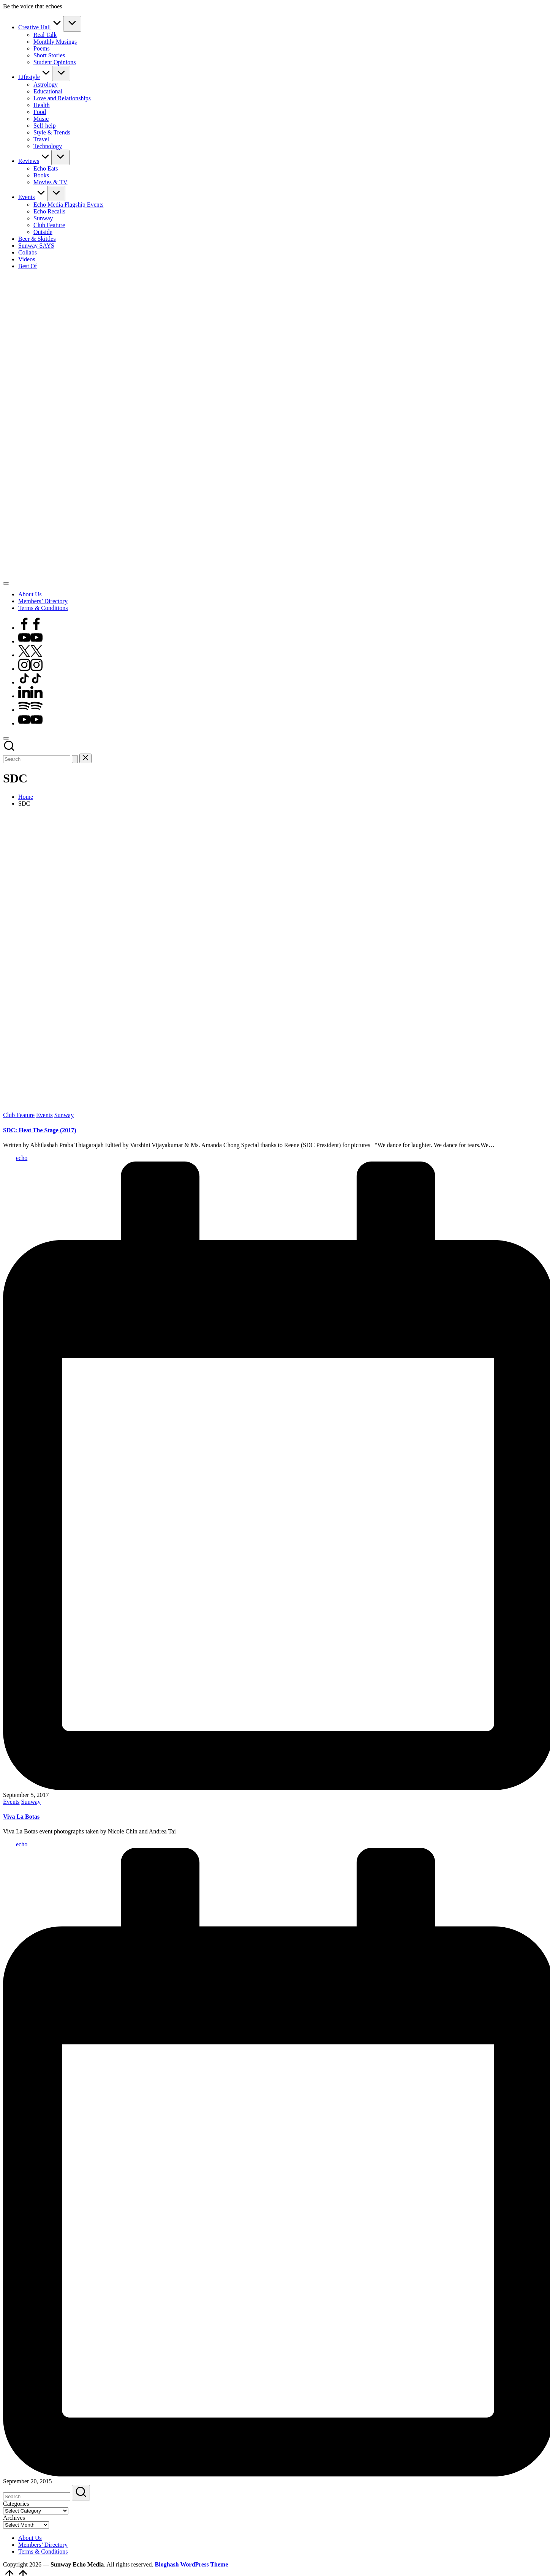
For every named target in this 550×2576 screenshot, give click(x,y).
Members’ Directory (43, 2544)
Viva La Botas (21, 1816)
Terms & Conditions (43, 2551)
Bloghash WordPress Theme (191, 2564)
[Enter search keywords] (36, 759)
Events (44, 1115)
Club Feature (19, 1115)
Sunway (64, 1115)
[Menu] (6, 583)
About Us (30, 2538)
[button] (75, 759)
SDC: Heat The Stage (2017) (39, 1130)
